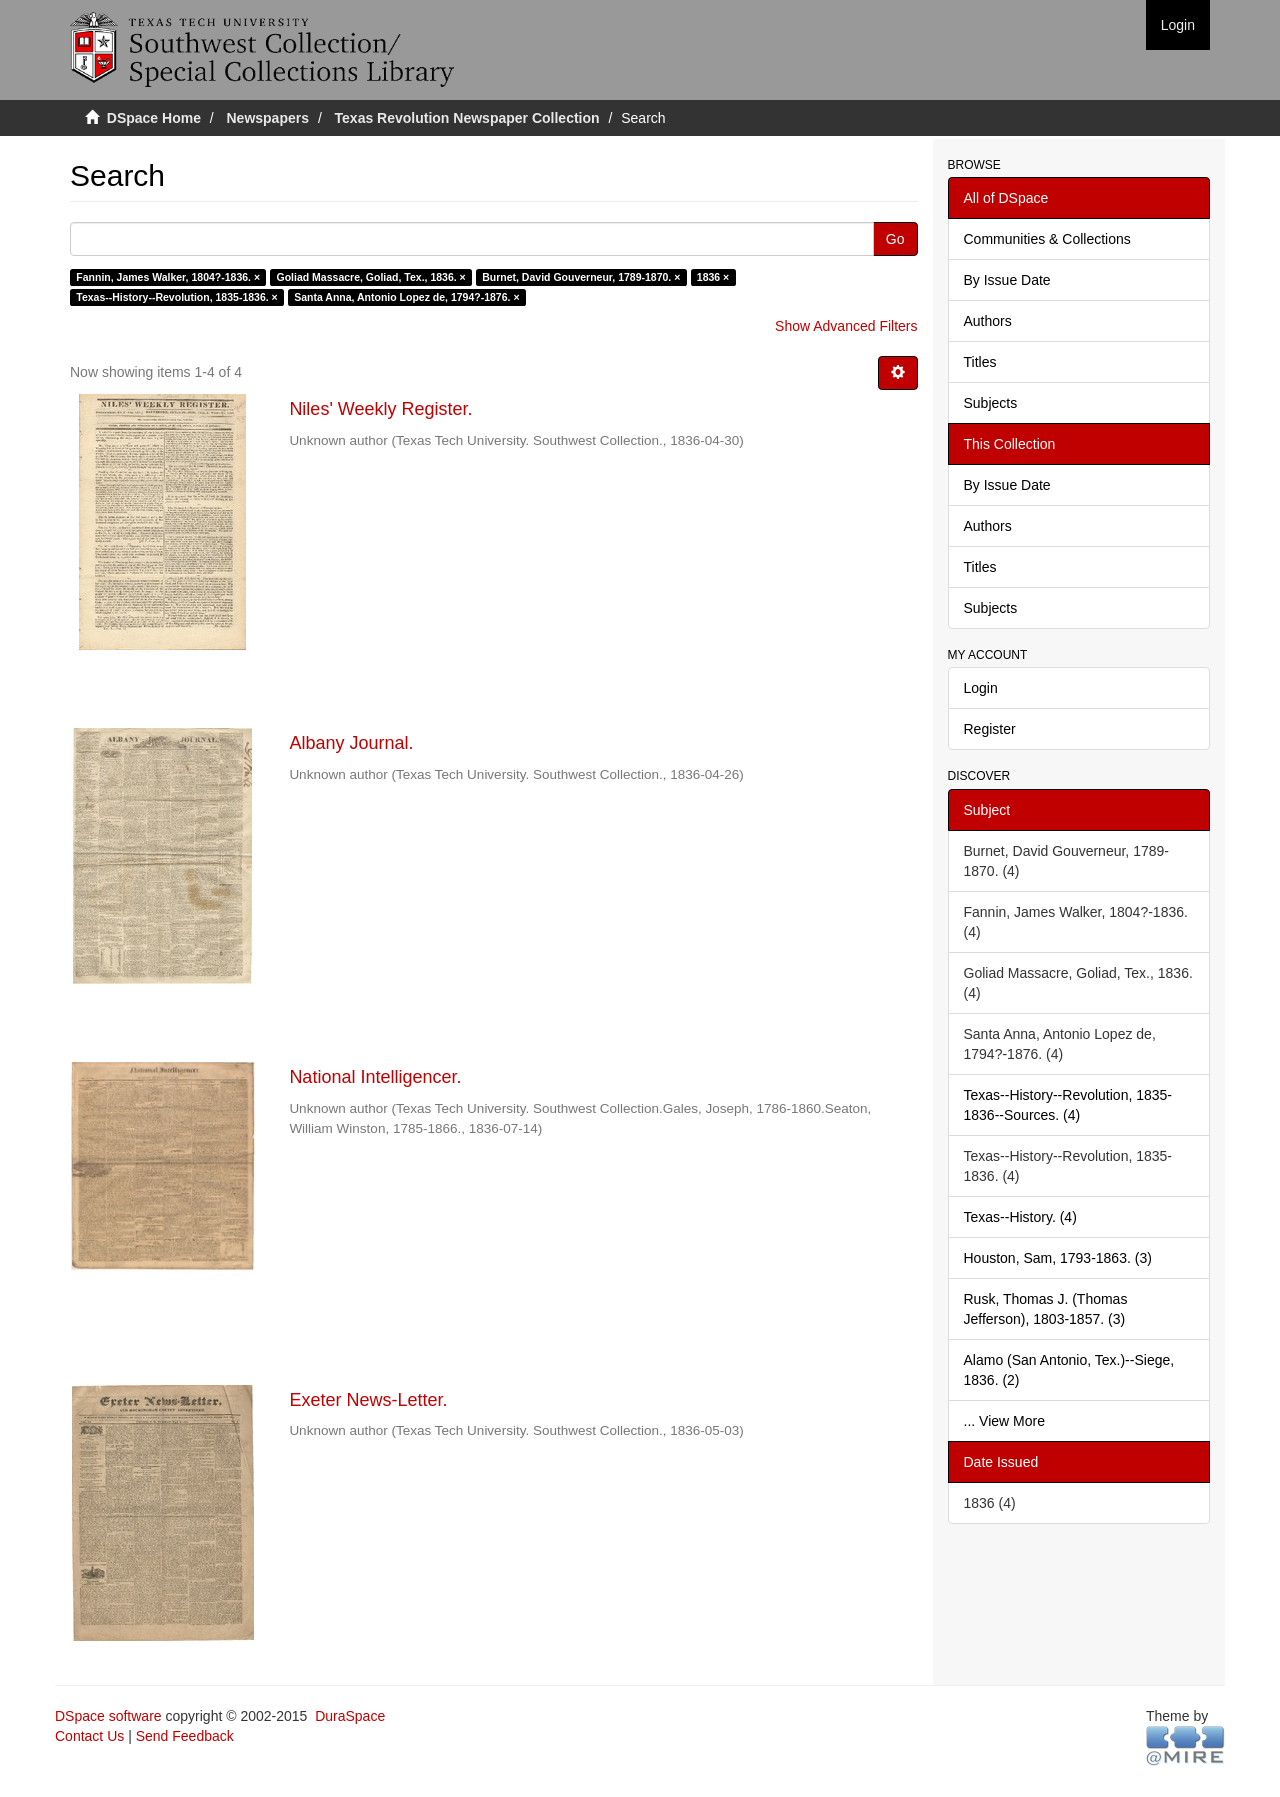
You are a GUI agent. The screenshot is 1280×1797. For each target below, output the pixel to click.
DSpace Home (154, 118)
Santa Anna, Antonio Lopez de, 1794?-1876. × (406, 297)
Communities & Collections (1047, 239)
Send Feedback (185, 1736)
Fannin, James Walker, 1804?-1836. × (168, 277)
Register (990, 729)
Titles (980, 362)
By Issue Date (1007, 280)
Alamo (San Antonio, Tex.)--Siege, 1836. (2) (1069, 1370)
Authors (988, 321)
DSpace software (108, 1716)
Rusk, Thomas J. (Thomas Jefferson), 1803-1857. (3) (1046, 1309)
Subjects (991, 403)
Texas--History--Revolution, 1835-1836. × (176, 297)
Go (895, 239)
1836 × (713, 277)
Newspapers (268, 118)
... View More (1004, 1421)
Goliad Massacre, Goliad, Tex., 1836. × (371, 277)
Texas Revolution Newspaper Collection (467, 118)
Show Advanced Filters (846, 326)
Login (981, 688)
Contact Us (89, 1736)
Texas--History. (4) (1020, 1217)
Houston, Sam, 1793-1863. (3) (1058, 1258)
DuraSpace (350, 1716)
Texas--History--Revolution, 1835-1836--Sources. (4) (1068, 1105)
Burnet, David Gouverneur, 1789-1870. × (581, 277)
